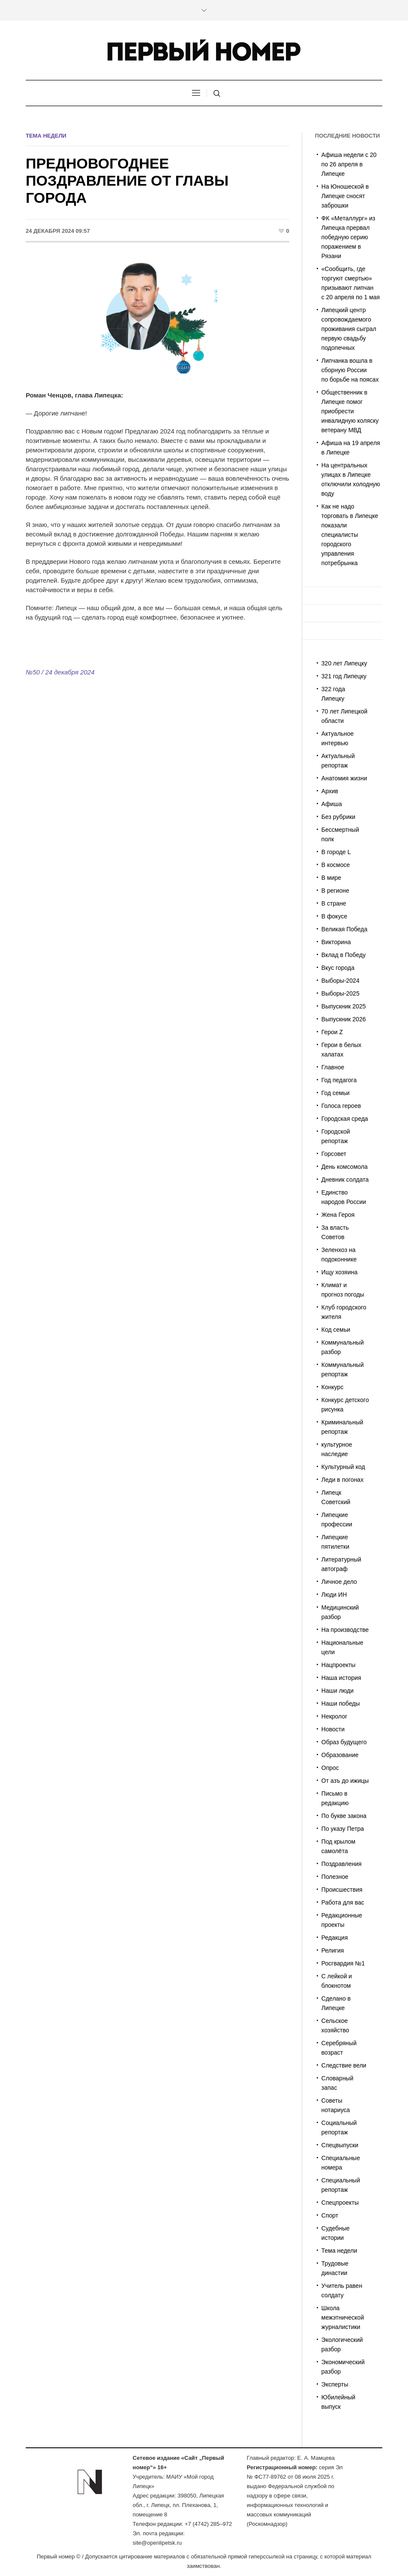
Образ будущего (344, 1742)
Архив (329, 791)
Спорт (329, 2215)
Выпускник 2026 (343, 1019)
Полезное (334, 1876)
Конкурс (332, 1387)
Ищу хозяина (339, 1272)
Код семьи (335, 1329)
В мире (331, 877)
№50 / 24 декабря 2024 (60, 672)
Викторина (336, 942)
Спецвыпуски (339, 2145)
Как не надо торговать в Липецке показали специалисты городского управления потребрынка (349, 534)
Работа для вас (342, 1902)
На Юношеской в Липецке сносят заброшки (345, 196)
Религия (332, 1950)
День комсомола (344, 1166)
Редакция (334, 1937)
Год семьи (335, 1092)
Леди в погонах (342, 1479)
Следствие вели (343, 2065)
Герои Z (332, 1032)
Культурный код (343, 1466)
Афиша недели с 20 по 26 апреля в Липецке (349, 164)
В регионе (335, 890)
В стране (333, 903)
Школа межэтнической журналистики (342, 2317)
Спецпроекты (340, 2202)
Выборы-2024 (340, 980)
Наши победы (340, 1703)
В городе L (336, 852)
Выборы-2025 (340, 993)
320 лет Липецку (344, 663)
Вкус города (337, 967)
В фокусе (334, 916)
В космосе (335, 864)
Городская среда (344, 1118)
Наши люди (337, 1690)
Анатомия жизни (344, 778)
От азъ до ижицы (345, 1780)
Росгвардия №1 (343, 1963)
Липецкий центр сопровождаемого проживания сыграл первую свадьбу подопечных (348, 329)
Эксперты (334, 2384)
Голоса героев (341, 1105)
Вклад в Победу (343, 954)
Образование (340, 1754)
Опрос (330, 1767)
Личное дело (339, 1581)
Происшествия (342, 1889)
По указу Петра (342, 1828)
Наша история (341, 1677)
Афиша (331, 803)
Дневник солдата (345, 1179)
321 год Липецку (343, 676)
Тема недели (46, 135)
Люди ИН (334, 1594)
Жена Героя (338, 1214)
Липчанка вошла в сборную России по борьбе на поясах (350, 370)
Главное (333, 1067)
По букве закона (343, 1815)
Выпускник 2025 (343, 1006)
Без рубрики (338, 816)
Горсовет (333, 1153)
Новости (333, 1729)
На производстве (345, 1629)
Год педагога (339, 1080)
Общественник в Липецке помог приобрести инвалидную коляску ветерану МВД (350, 411)
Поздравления (341, 1863)
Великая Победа (344, 929)
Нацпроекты (338, 1664)
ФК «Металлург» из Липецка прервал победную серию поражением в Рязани (348, 237)
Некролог (334, 1716)
